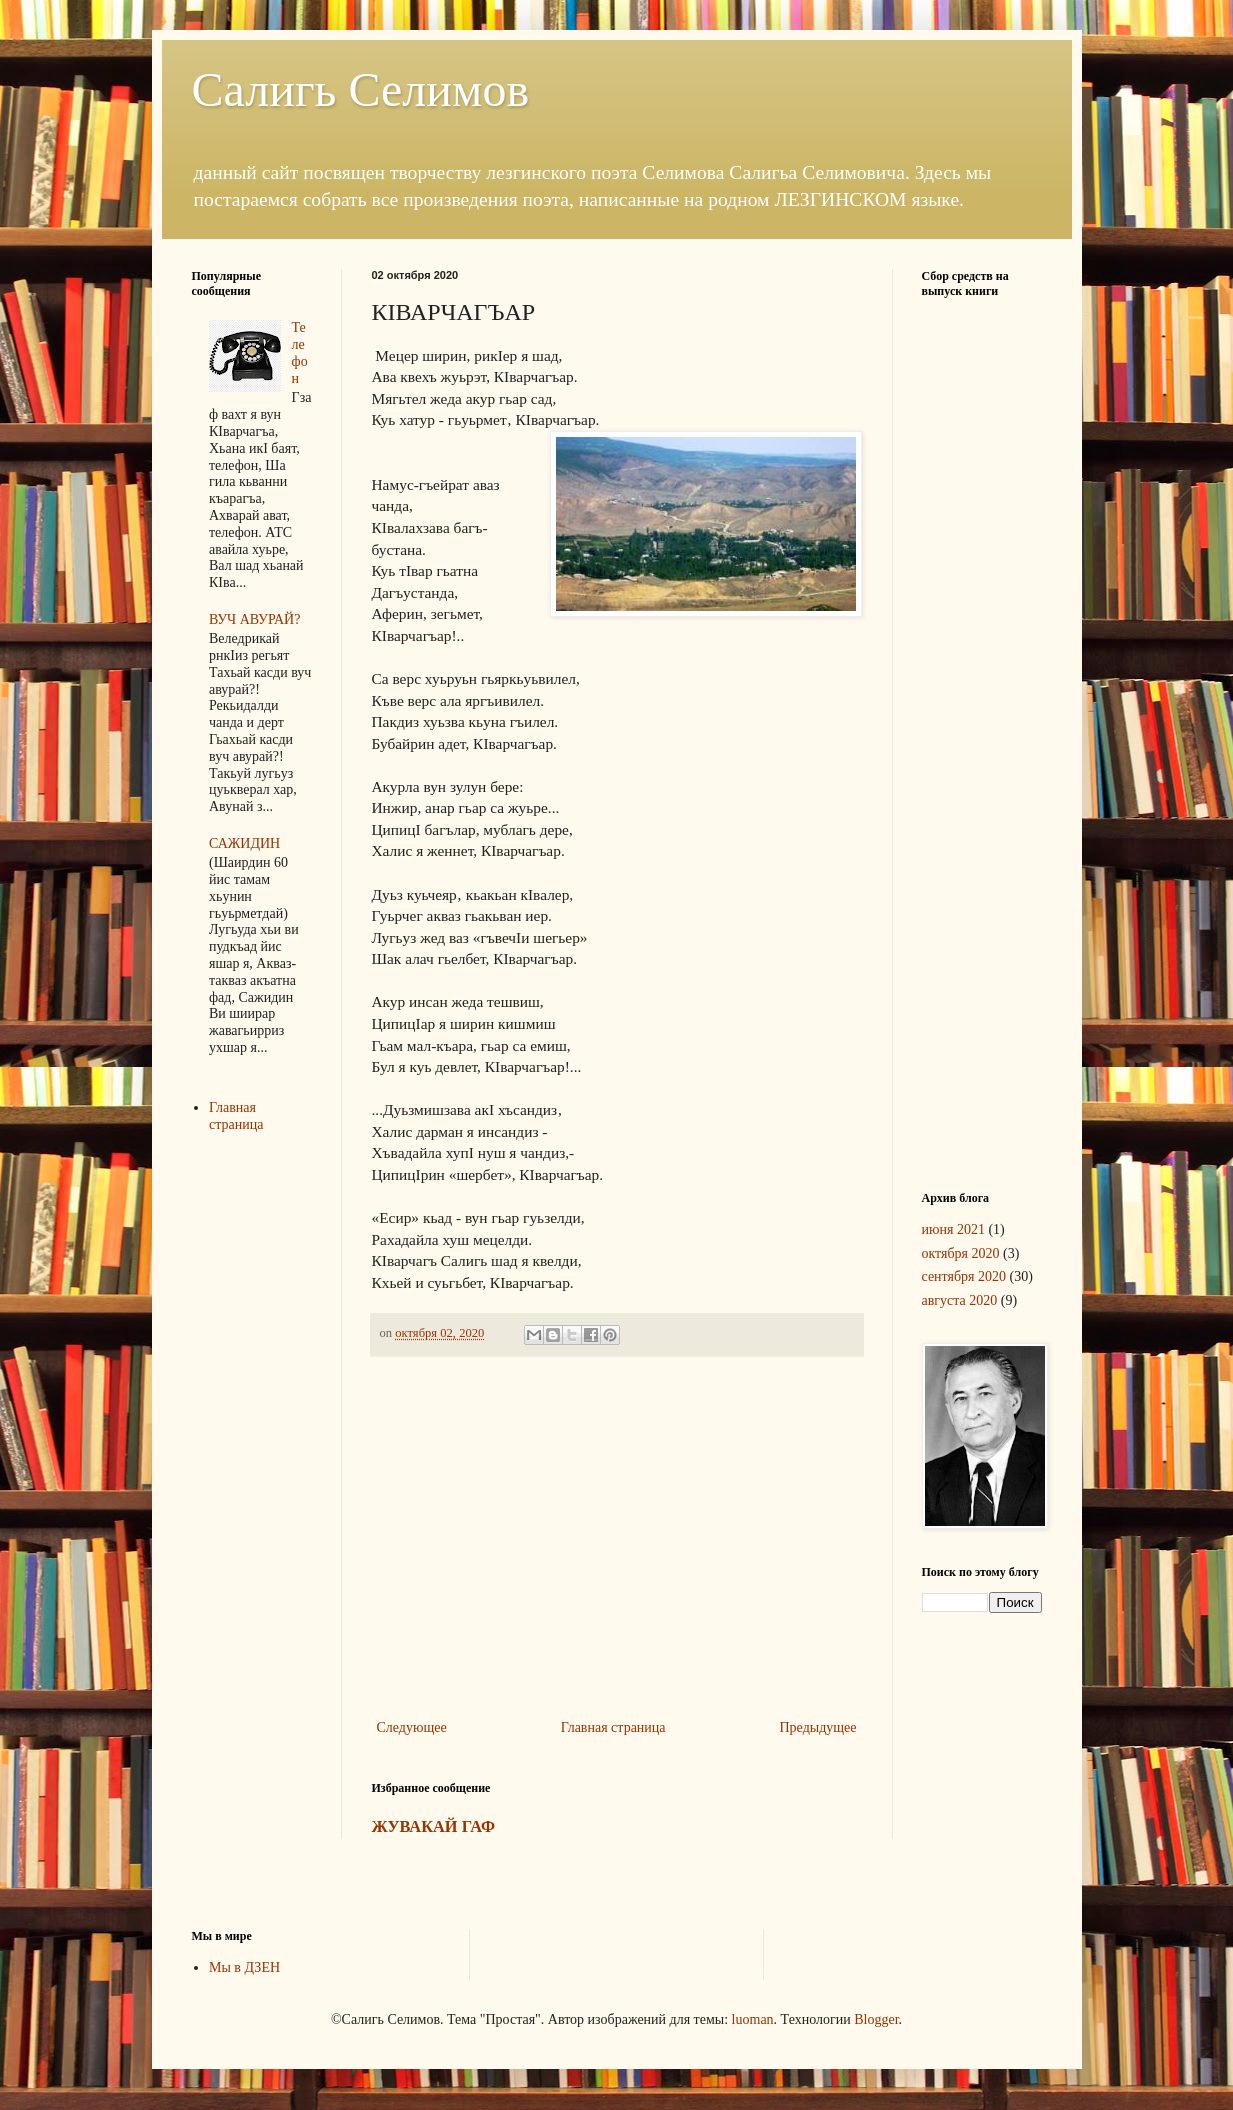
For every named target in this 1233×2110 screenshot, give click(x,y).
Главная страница (613, 1727)
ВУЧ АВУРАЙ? (254, 619)
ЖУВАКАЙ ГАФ (434, 1826)
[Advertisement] (617, 1550)
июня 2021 (953, 1229)
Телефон (300, 352)
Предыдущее (818, 1727)
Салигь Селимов (361, 89)
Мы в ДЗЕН (244, 1967)
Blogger (876, 2019)
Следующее (412, 1727)
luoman (753, 2019)
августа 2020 (960, 1300)
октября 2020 (961, 1253)
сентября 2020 (964, 1276)
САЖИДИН (244, 843)
